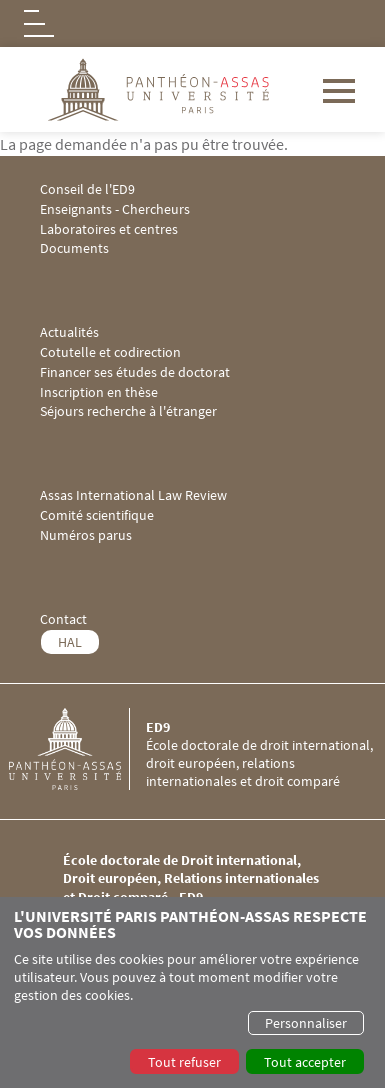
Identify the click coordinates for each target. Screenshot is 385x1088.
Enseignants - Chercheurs (115, 209)
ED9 (158, 727)
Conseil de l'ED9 (87, 189)
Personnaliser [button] (306, 1023)
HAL (70, 642)
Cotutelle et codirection (110, 352)
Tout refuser (184, 1062)
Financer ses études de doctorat (135, 372)
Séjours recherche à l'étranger (128, 411)
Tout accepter (305, 1062)
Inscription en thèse (99, 392)
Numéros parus (86, 535)
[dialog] (192, 992)
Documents (74, 248)
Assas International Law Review (133, 495)
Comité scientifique (97, 515)
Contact (63, 619)
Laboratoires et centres (109, 229)
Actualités (69, 332)
